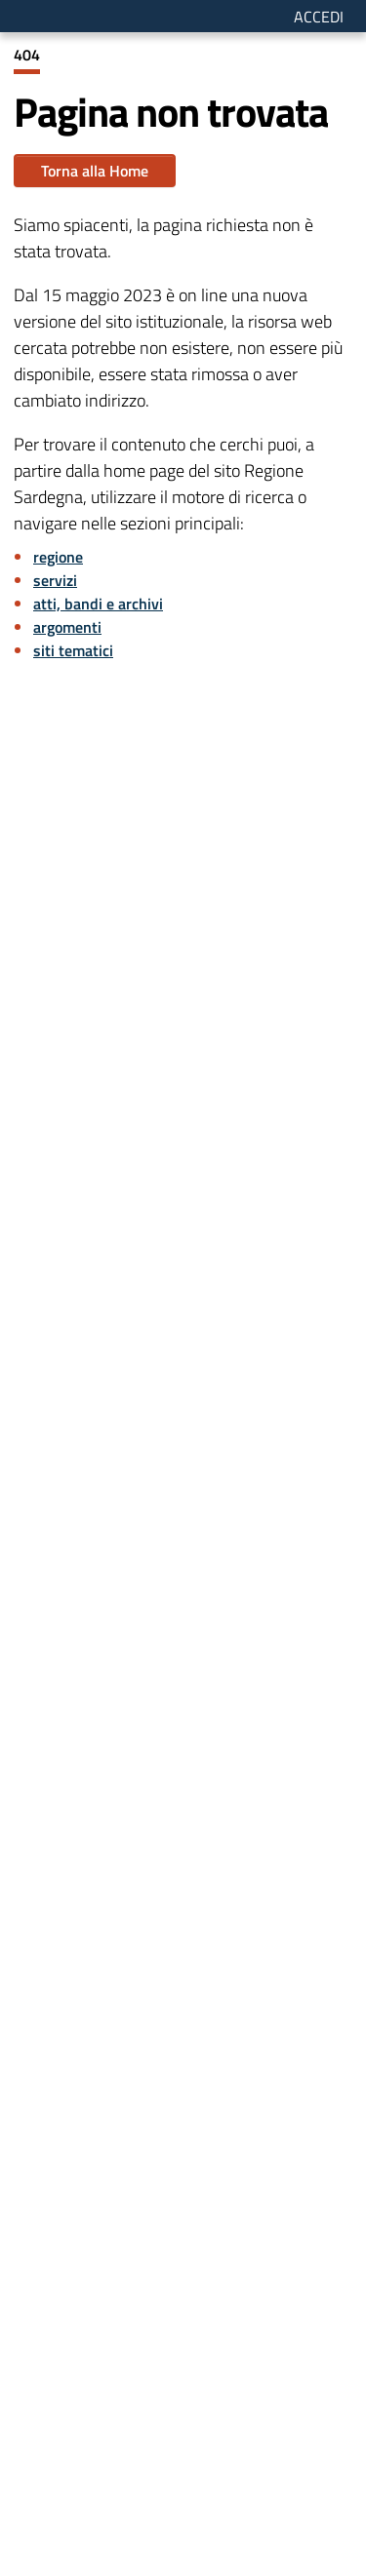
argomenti (67, 627)
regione (58, 556)
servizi (55, 580)
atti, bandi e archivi (98, 603)
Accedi (319, 16)
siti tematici (73, 650)
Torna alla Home (94, 170)
